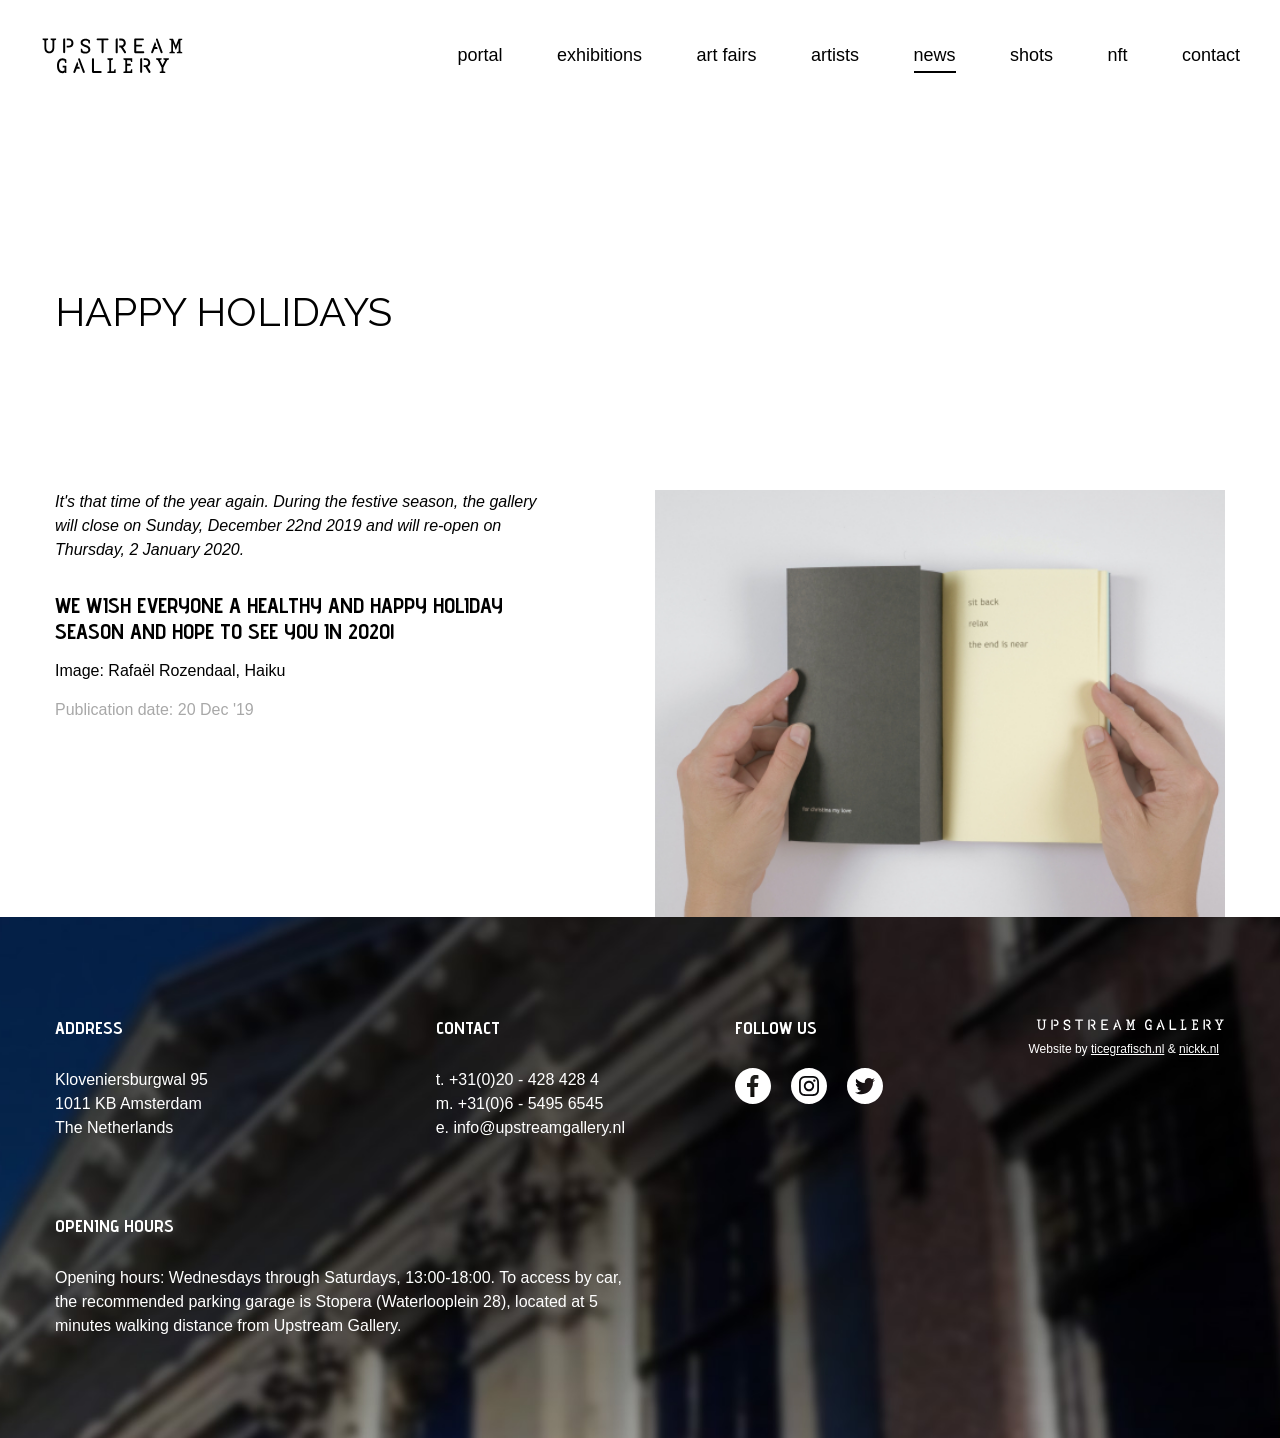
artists (835, 55)
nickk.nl (1199, 1049)
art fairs (727, 55)
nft (1117, 55)
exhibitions (599, 55)
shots (1031, 55)
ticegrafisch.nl (1127, 1049)
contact (1211, 55)
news (935, 55)
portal (480, 55)
